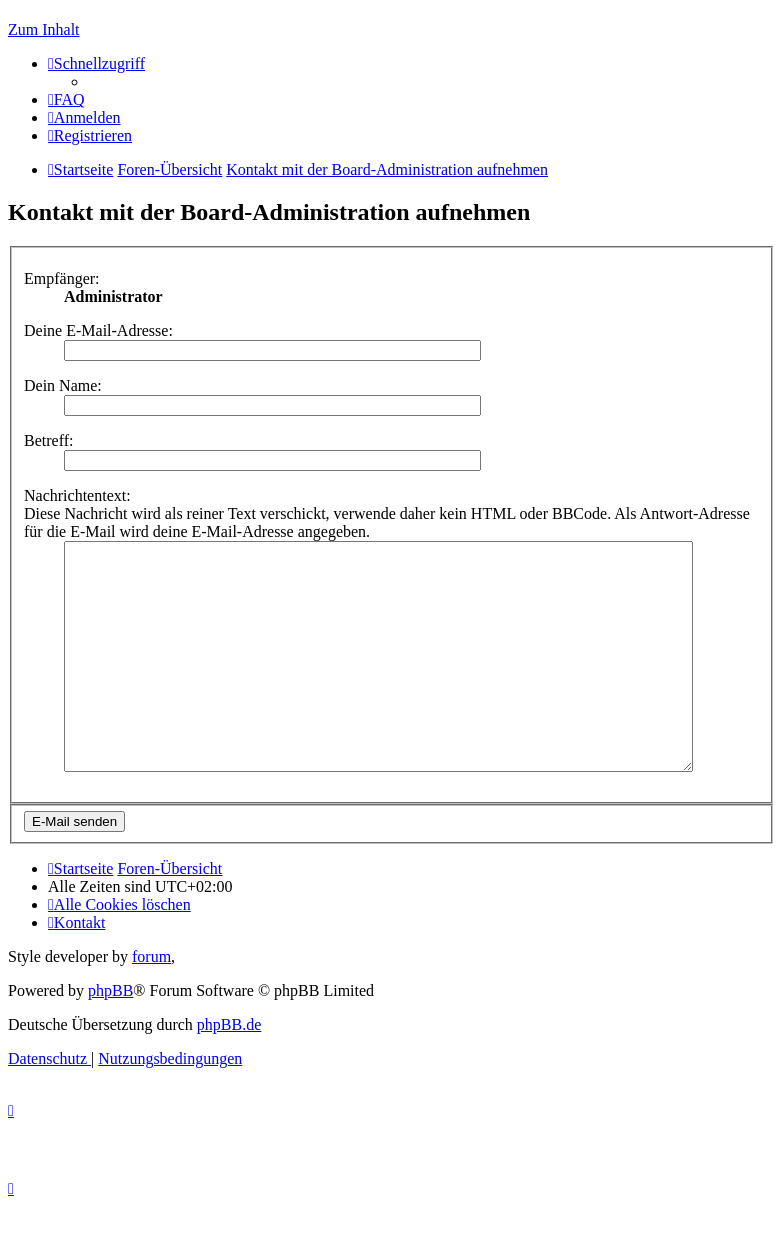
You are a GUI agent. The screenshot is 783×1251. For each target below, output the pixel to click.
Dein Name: (63, 385)
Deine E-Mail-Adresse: (98, 330)
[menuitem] (66, 99)
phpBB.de (229, 1069)
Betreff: (48, 440)
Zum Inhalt (44, 29)
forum (151, 1001)
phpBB (110, 1035)
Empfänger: (62, 278)
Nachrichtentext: (77, 495)
